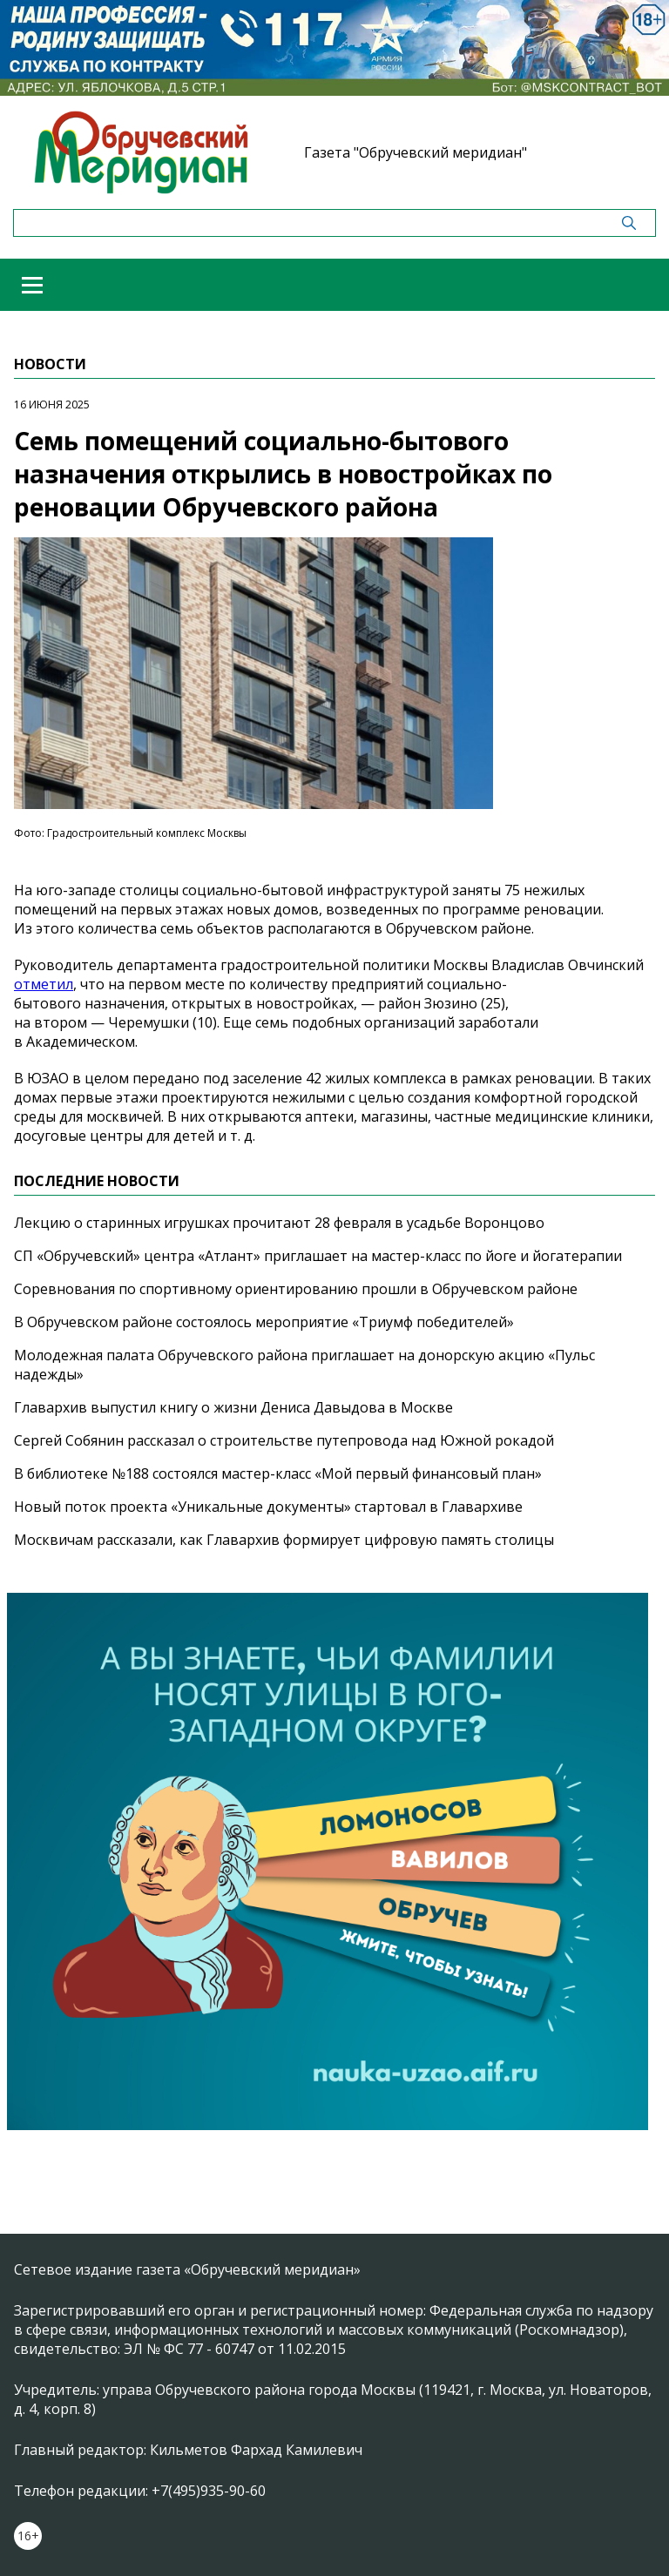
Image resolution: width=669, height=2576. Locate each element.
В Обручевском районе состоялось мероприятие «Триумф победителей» (264, 1322)
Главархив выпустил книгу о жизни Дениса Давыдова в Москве (233, 1407)
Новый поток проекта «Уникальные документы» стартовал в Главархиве (268, 1506)
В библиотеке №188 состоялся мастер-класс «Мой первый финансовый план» (278, 1473)
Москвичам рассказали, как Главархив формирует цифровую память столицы (284, 1539)
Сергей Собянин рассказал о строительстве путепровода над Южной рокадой (284, 1440)
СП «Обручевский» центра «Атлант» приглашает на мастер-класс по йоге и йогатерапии (318, 1255)
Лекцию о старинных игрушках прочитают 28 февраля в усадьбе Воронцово (279, 1222)
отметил (43, 984)
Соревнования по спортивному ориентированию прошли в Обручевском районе (296, 1288)
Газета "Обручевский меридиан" (415, 152)
